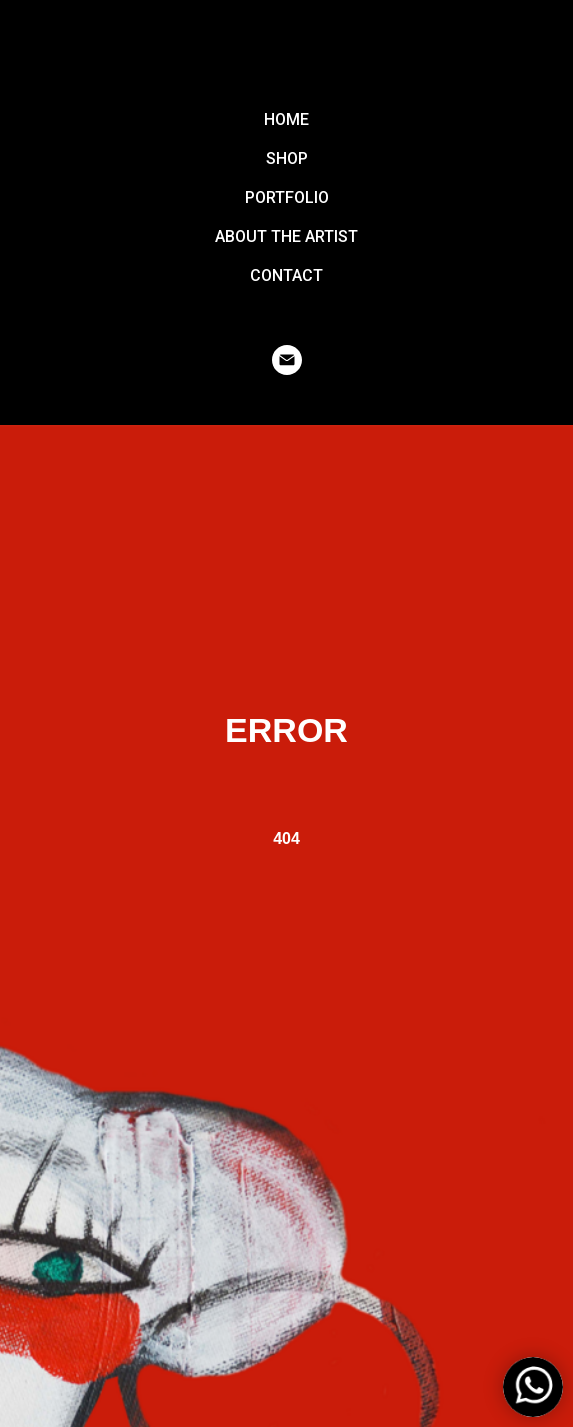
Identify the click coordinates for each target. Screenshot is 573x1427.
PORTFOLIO (287, 197)
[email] (287, 360)
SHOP (287, 158)
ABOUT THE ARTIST (286, 236)
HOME (286, 119)
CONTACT (286, 275)
